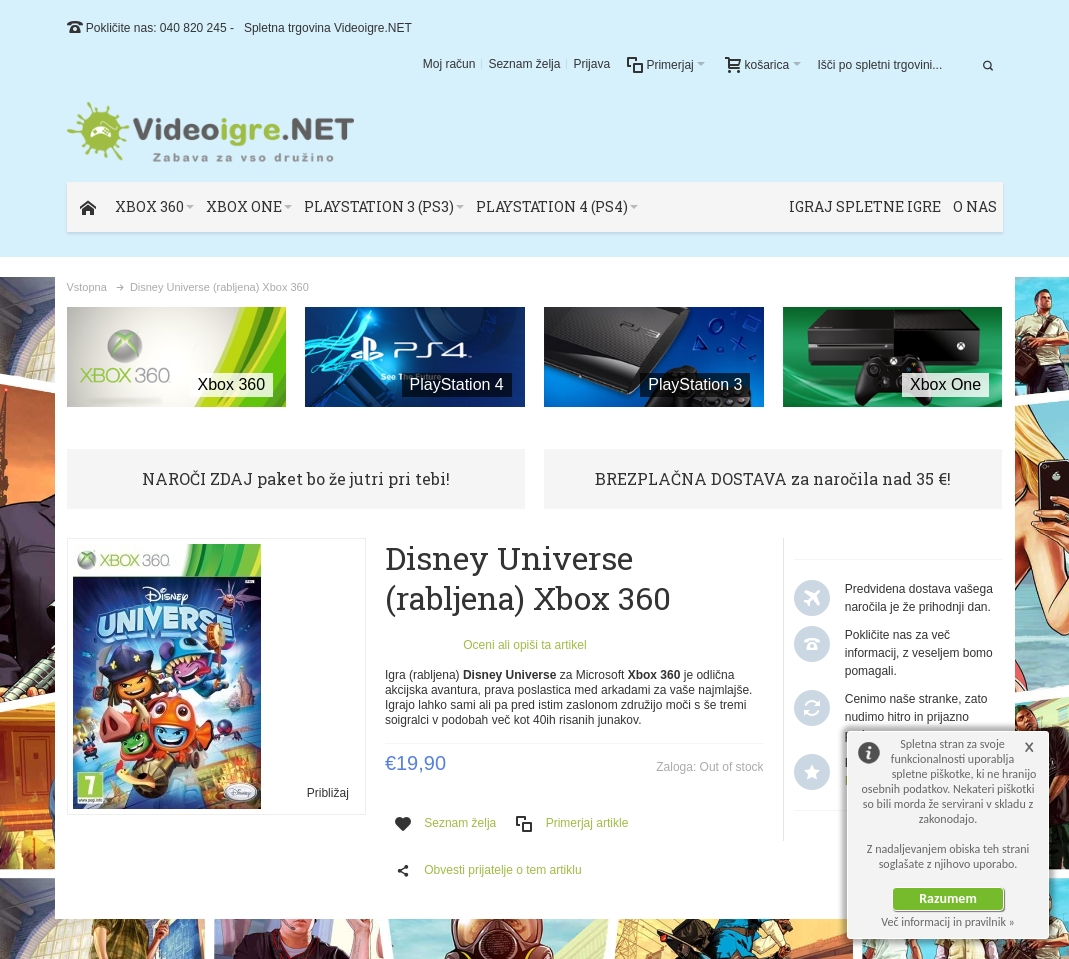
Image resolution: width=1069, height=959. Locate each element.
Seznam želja (524, 64)
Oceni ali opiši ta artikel (524, 645)
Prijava (591, 64)
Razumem (948, 898)
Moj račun (449, 64)
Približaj (328, 793)
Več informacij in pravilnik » (948, 922)
